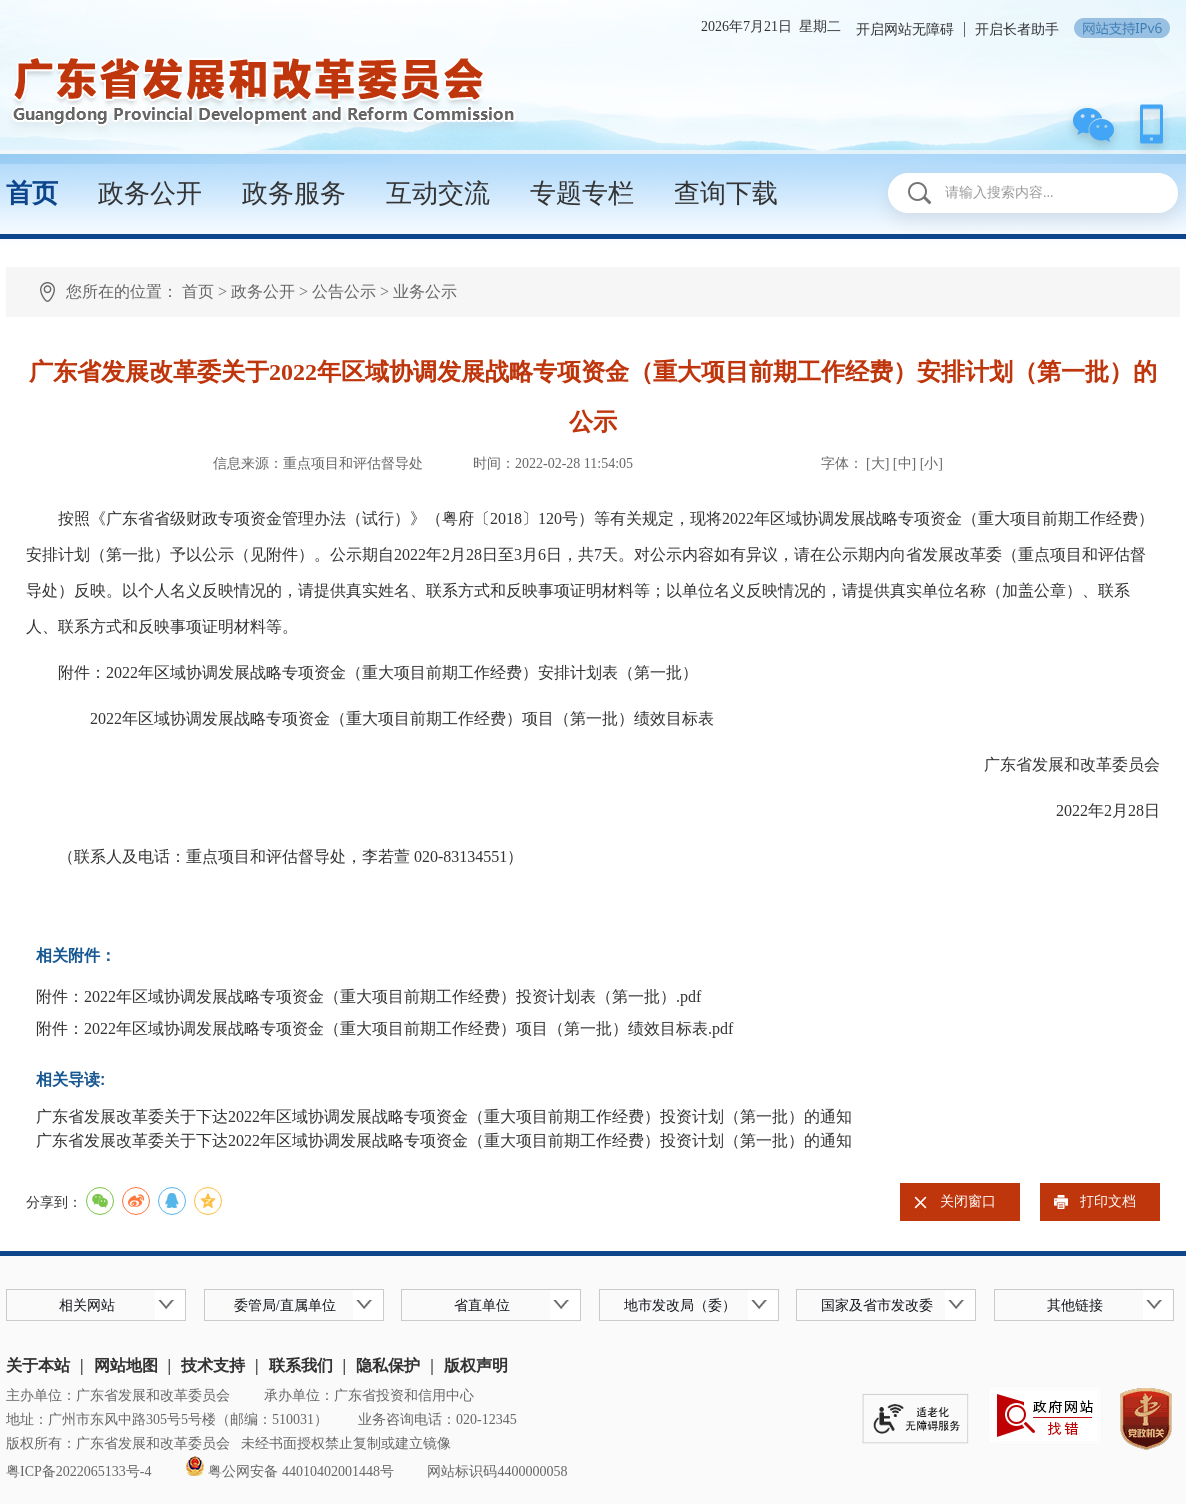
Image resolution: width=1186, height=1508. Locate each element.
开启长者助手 (1017, 29)
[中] (904, 463)
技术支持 (213, 1365)
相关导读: (70, 1079)
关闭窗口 (968, 1201)
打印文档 (1108, 1201)
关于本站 (38, 1365)
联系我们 (301, 1365)
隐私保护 (388, 1365)
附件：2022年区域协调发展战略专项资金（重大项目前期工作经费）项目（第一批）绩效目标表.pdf (384, 1028)
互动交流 (438, 193)
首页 (32, 193)
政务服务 (294, 193)
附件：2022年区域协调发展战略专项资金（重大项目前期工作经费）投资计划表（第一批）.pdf (368, 996)
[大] (879, 463)
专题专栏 (582, 193)
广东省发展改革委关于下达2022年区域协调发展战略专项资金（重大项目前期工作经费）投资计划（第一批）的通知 (444, 1116)
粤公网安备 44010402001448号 (289, 1471)
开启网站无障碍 (905, 29)
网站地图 (126, 1365)
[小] (931, 463)
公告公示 (344, 291)
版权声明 (476, 1365)
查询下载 (726, 193)
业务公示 (425, 291)
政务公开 (150, 193)
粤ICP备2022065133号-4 (78, 1471)
